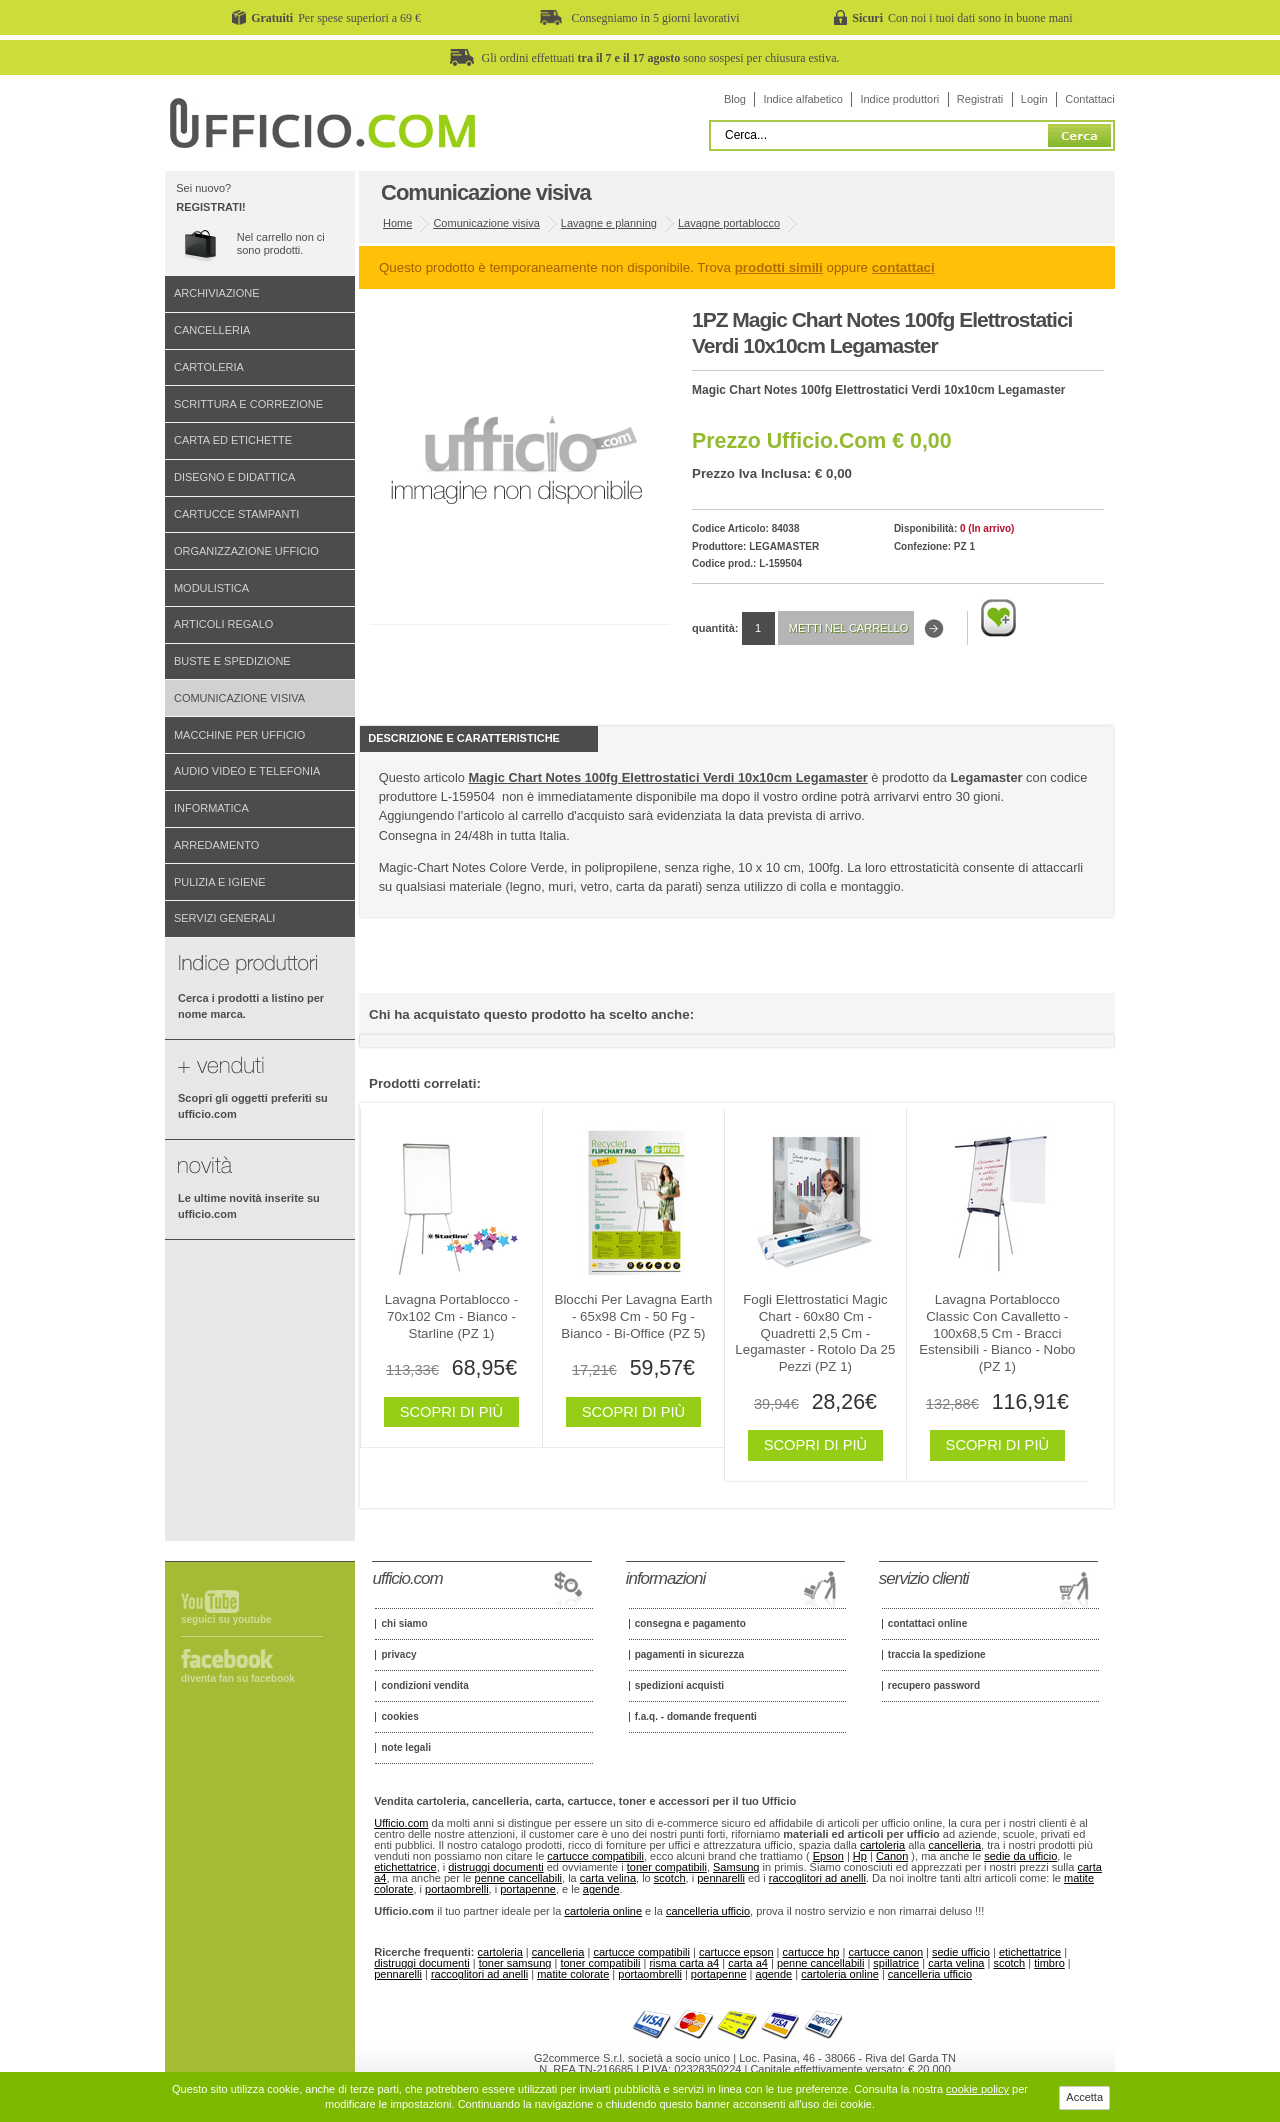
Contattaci (1090, 99)
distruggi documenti (495, 1867)
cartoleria (882, 1845)
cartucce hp (811, 1952)
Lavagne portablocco (729, 223)
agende (601, 1889)
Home (397, 223)
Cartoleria (209, 367)
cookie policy (977, 2089)
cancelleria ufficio (708, 1911)
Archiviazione (217, 293)
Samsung (736, 1867)
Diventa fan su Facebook (238, 1678)
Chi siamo (404, 1624)
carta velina (608, 1878)
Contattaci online (927, 1624)
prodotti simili (779, 267)
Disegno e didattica (234, 477)
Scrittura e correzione (248, 404)
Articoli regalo (223, 624)
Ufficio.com (401, 1823)
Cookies (399, 1717)
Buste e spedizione (232, 661)
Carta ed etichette (233, 440)
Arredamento (216, 845)
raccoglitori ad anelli (817, 1878)
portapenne (528, 1889)
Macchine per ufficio (239, 735)
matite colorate (573, 1974)
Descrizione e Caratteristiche (464, 738)
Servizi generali (224, 918)
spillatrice (896, 1963)
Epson (828, 1856)
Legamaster (784, 546)
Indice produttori (899, 99)
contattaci (903, 267)
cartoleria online (603, 1911)
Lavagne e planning (609, 223)
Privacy (398, 1655)
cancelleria (954, 1845)
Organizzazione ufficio (246, 551)
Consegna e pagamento (690, 1624)
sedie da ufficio (1020, 1856)
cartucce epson (736, 1952)
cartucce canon (885, 1952)
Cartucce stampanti (236, 514)
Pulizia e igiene (220, 882)
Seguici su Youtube (226, 1619)
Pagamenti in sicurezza (689, 1655)
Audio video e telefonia (247, 771)
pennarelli (721, 1878)
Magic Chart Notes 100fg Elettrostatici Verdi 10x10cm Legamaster (668, 777)
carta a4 (748, 1963)
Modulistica (211, 588)
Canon (892, 1856)
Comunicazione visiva (239, 698)
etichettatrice (405, 1867)
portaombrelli (457, 1889)
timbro (1049, 1963)
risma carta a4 (684, 1963)
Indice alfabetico (803, 99)
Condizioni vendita (424, 1686)
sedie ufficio (961, 1952)
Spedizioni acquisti (679, 1686)
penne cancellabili (518, 1878)
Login (1034, 99)
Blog (735, 99)
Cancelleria (212, 330)
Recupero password (934, 1686)
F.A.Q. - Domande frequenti (696, 1717)
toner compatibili (667, 1867)
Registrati (980, 99)
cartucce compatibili (595, 1856)
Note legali (405, 1748)
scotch (670, 1878)
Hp (860, 1856)
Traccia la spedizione (937, 1655)
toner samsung (515, 1963)
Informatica (211, 808)
